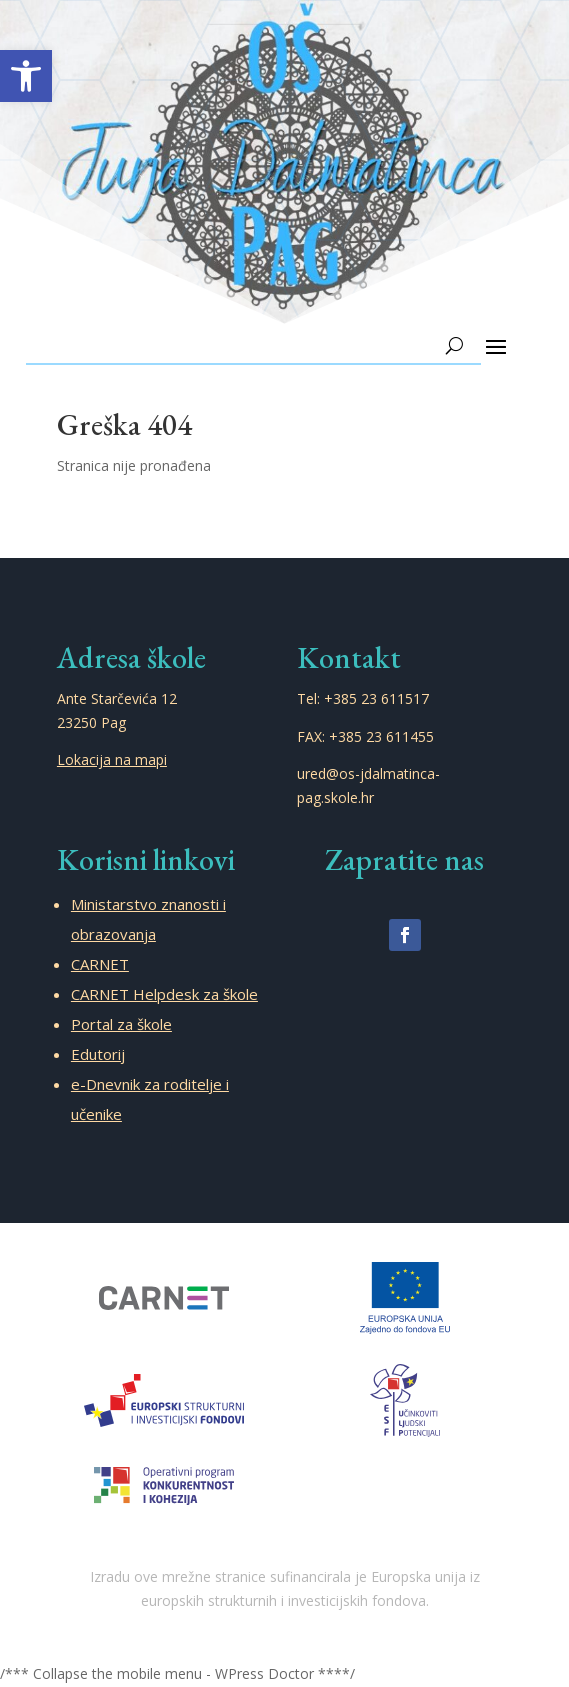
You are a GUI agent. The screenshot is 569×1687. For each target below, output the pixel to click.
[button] (26, 76)
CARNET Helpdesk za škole (164, 994)
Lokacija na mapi (112, 759)
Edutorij (98, 1054)
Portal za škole (121, 1024)
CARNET (100, 964)
